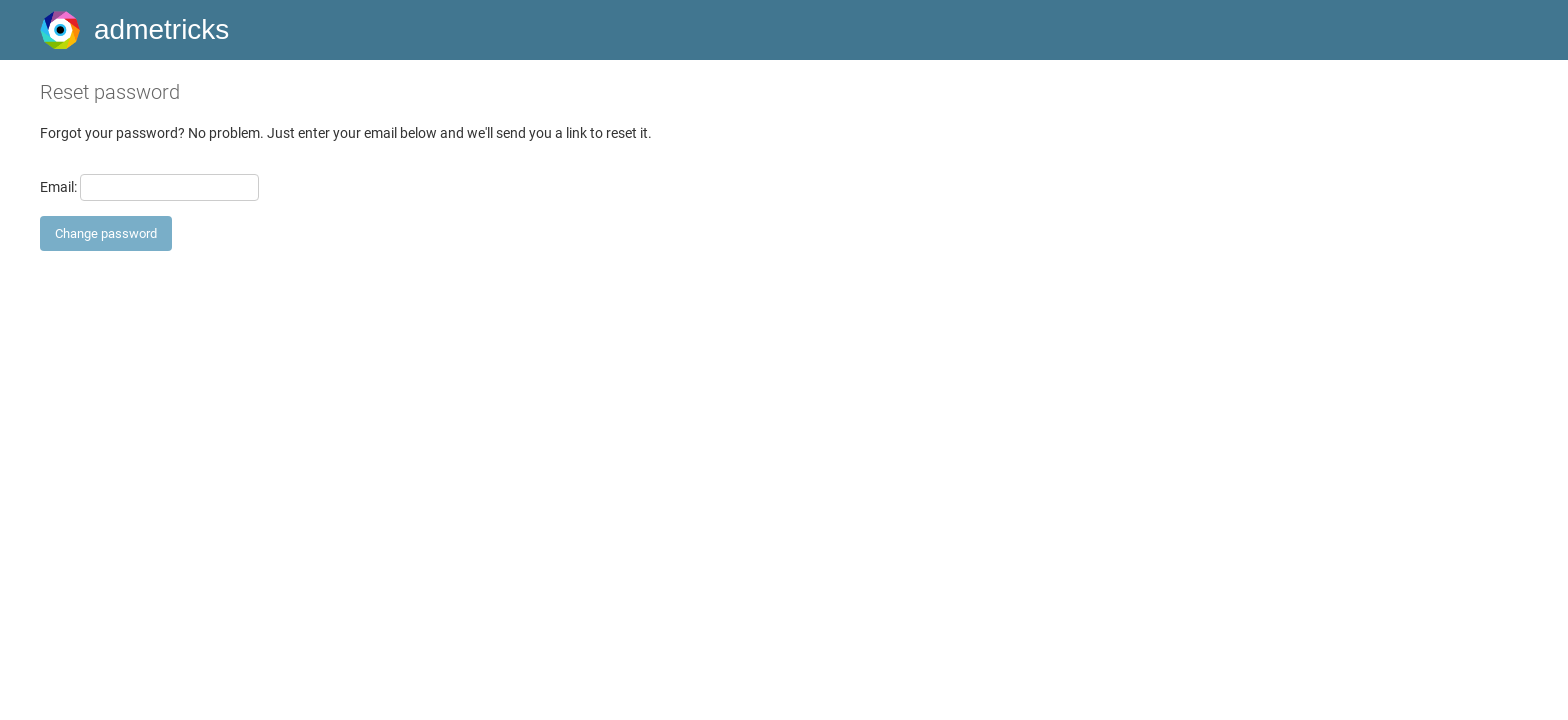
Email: (58, 187)
